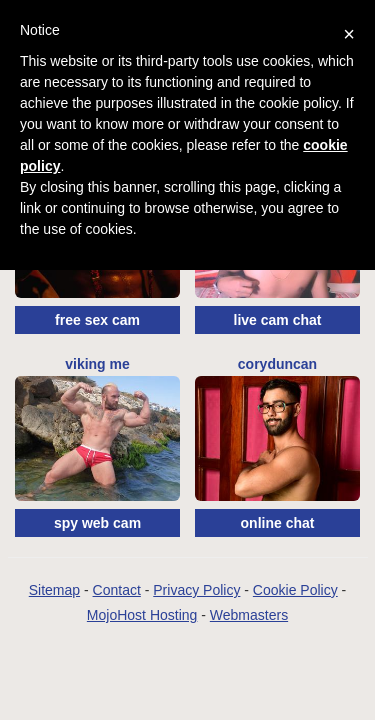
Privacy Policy (196, 590)
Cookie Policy (295, 590)
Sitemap (54, 590)
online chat (278, 523)
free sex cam (97, 320)
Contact (117, 590)
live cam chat (278, 320)
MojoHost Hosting (142, 615)
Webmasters (249, 615)
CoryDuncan (277, 364)
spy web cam (97, 523)
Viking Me (97, 364)
